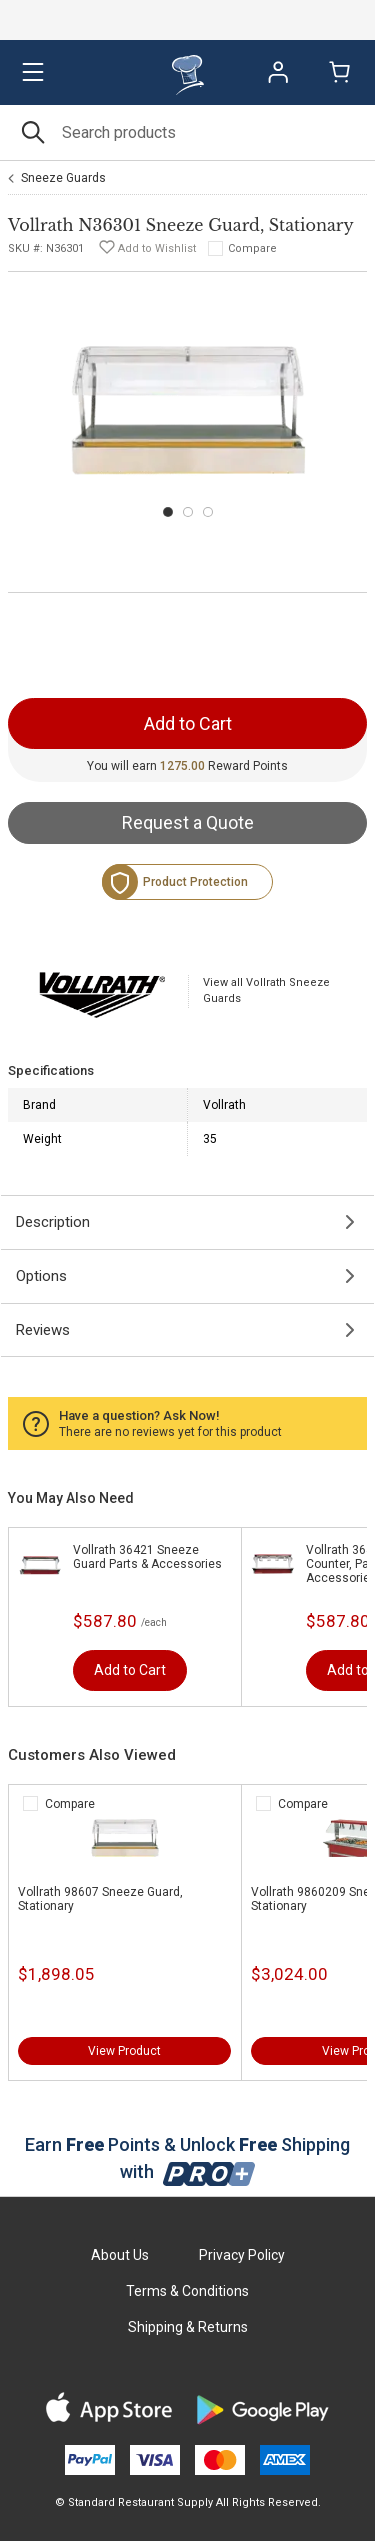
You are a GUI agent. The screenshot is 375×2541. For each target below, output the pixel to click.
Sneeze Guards (63, 178)
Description (53, 1222)
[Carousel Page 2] (188, 512)
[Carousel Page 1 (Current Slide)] (168, 512)
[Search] (187, 132)
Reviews (43, 1330)
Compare (252, 248)
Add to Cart (130, 1670)
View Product (124, 2051)
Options (41, 1276)
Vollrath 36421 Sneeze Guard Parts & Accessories (147, 1557)
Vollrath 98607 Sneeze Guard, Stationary (100, 1899)
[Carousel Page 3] (208, 512)
